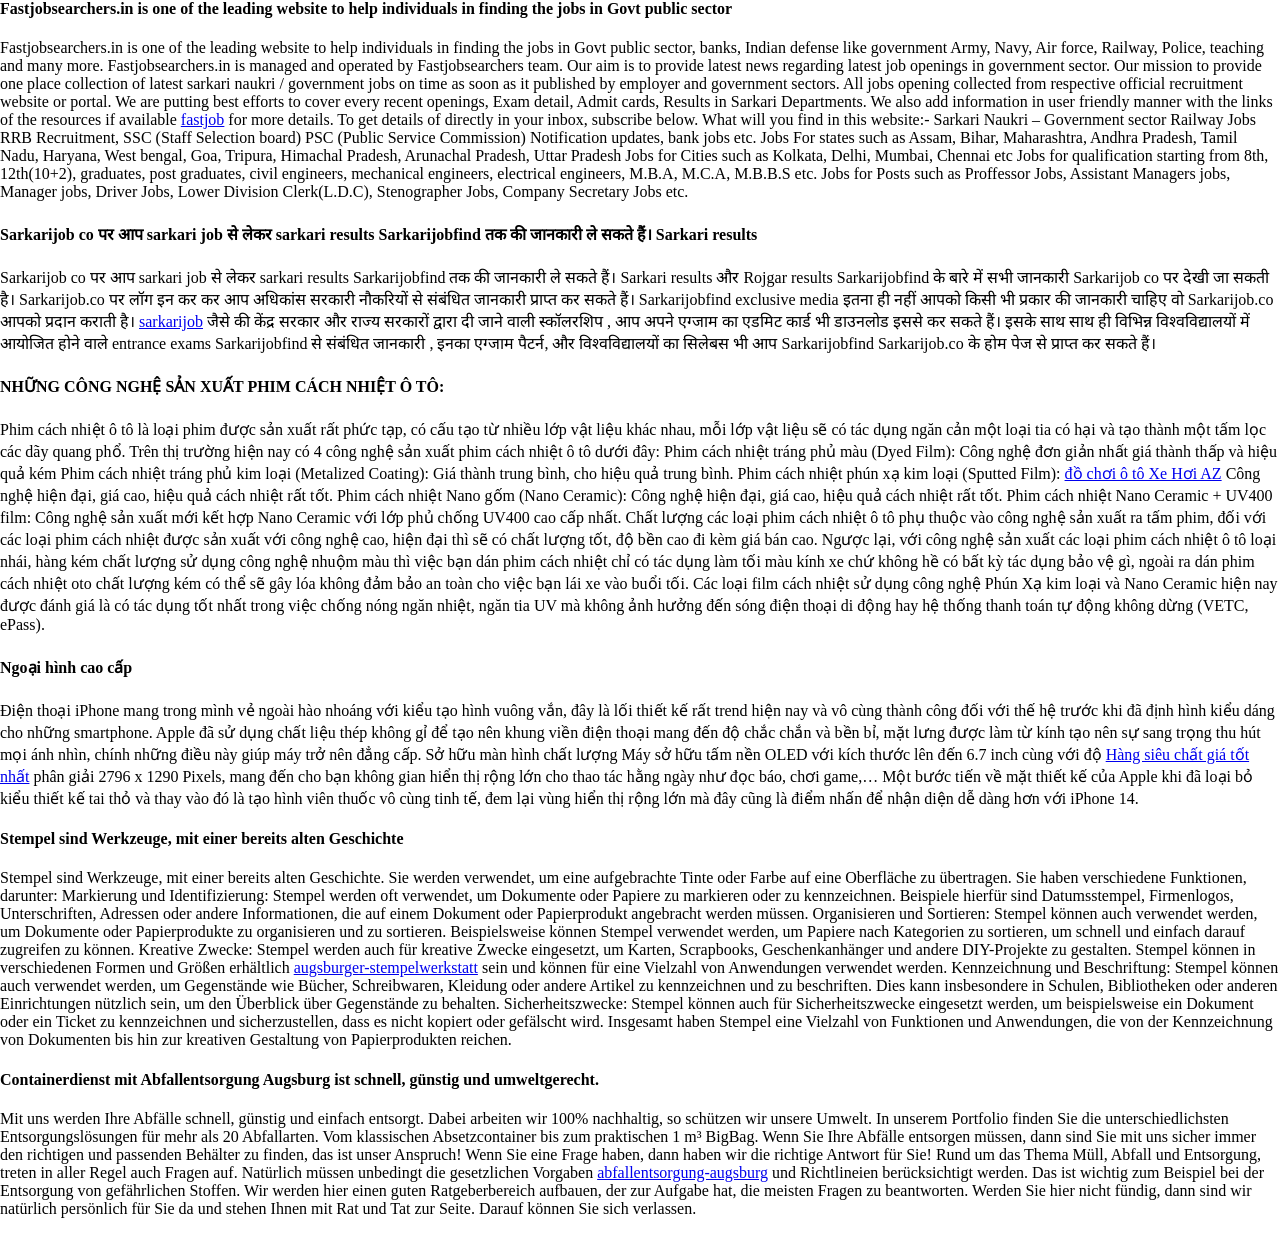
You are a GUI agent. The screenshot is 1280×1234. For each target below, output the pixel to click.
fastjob (203, 119)
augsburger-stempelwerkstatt (386, 967)
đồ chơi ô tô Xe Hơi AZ (1143, 473)
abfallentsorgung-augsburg (682, 1172)
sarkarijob (171, 321)
